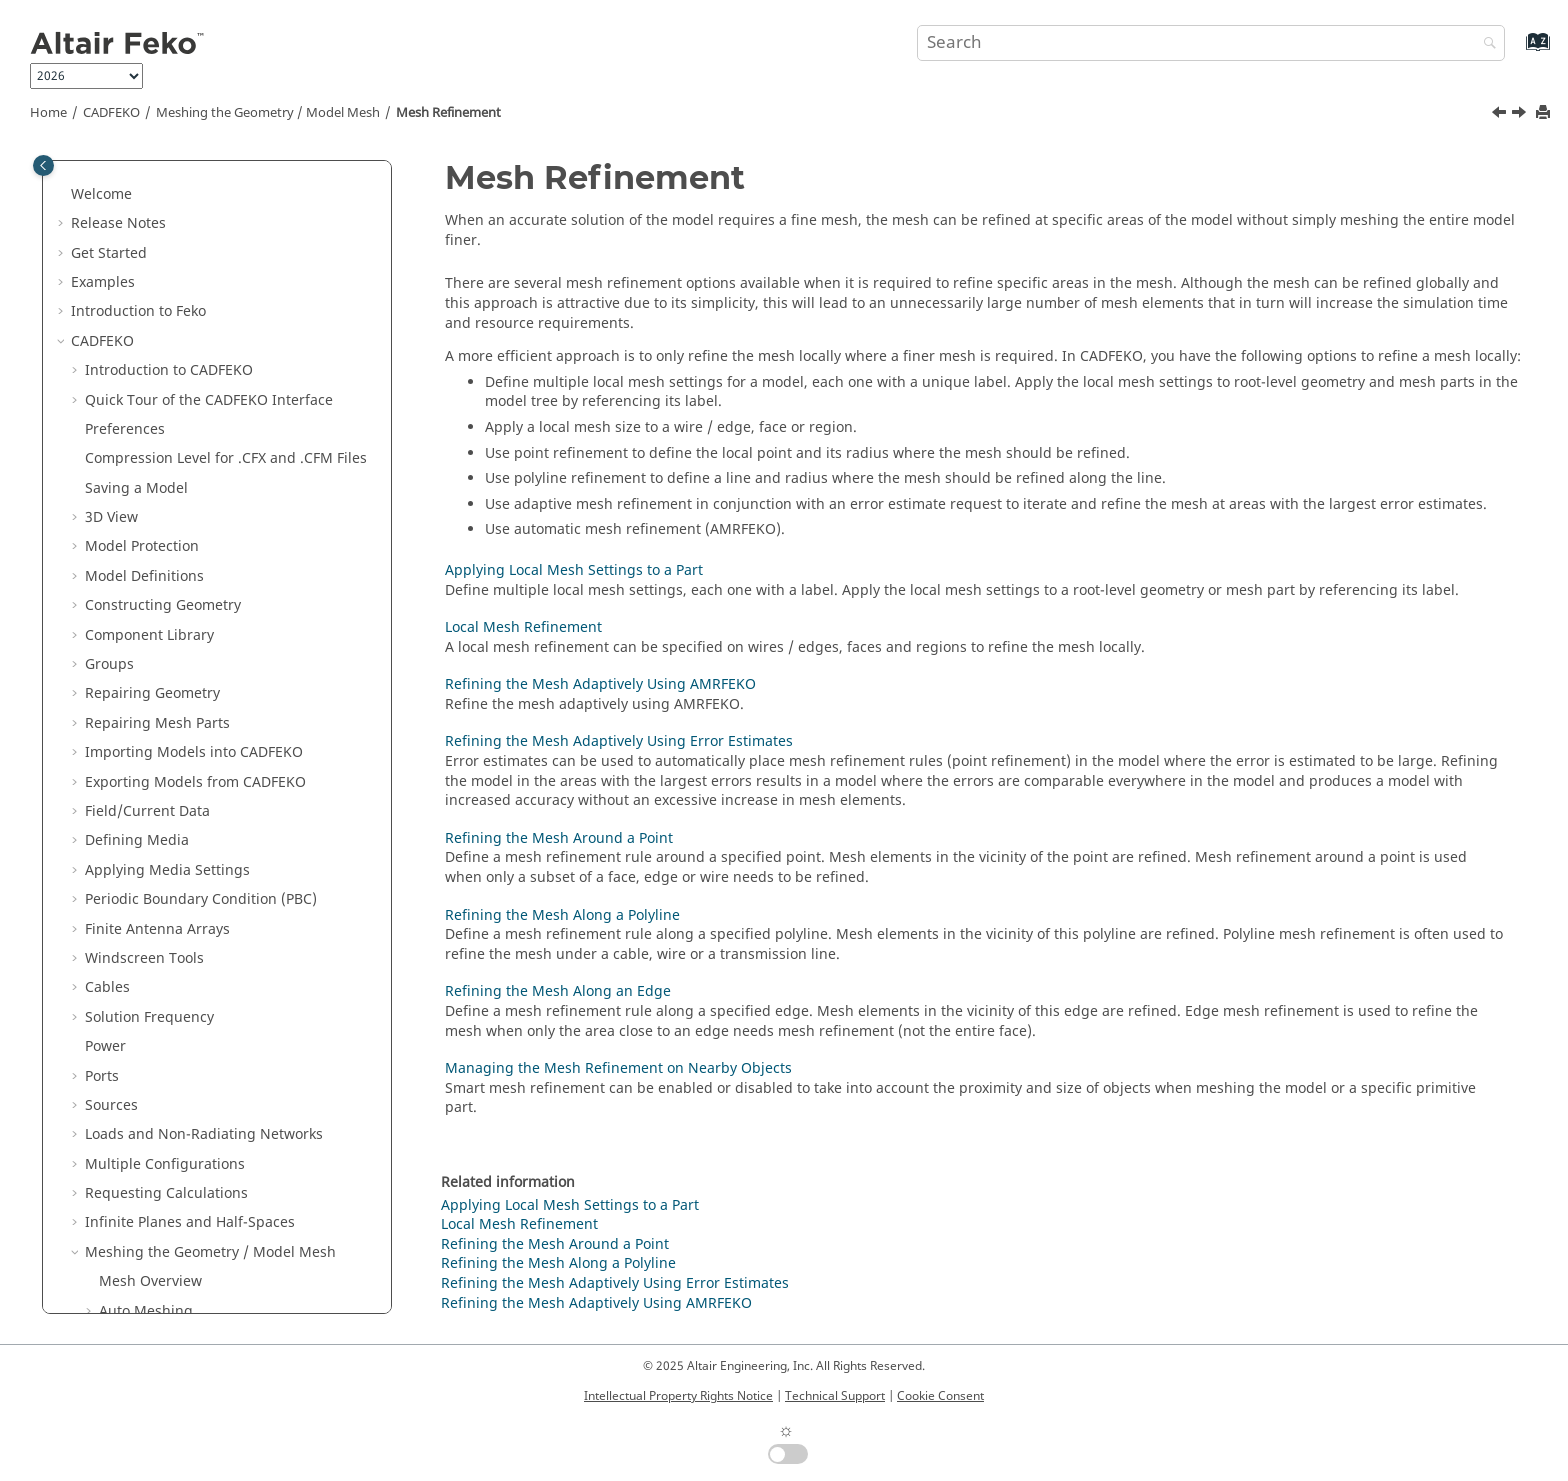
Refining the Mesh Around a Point (227, 623)
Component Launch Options (179, 956)
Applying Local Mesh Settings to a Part (242, 466)
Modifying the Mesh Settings (196, 349)
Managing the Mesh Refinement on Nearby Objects (232, 721)
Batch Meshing (149, 790)
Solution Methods (147, 1221)
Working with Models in (198, 858)
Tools (102, 986)
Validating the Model (188, 897)
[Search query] (1211, 43)
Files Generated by (181, 1103)
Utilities (113, 1280)
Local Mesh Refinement (191, 496)
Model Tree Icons (143, 1015)
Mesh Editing (143, 760)
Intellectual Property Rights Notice (678, 1396)
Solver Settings (135, 927)
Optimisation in (140, 1250)
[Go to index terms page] (1516, 51)
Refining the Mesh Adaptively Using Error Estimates (233, 584)
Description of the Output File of (196, 1309)
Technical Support (835, 1396)
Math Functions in (179, 1074)
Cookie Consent (940, 1396)
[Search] (1485, 44)
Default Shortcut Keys (157, 1133)
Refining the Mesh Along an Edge (226, 682)
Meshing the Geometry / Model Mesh (268, 113)
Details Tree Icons (145, 1044)
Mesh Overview (150, 231)
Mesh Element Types (168, 290)
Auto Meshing (146, 261)
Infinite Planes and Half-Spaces (190, 172)
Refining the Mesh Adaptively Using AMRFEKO (600, 684)
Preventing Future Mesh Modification (224, 378)
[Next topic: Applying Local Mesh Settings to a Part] (1521, 115)
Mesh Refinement (448, 113)
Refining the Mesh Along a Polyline (230, 653)
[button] (77, 173)
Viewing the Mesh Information (201, 408)
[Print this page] (1545, 113)
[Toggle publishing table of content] (43, 165)
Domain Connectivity (154, 819)
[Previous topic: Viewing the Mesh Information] (1501, 115)
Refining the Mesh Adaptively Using (233, 535)
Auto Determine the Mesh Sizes (204, 319)
